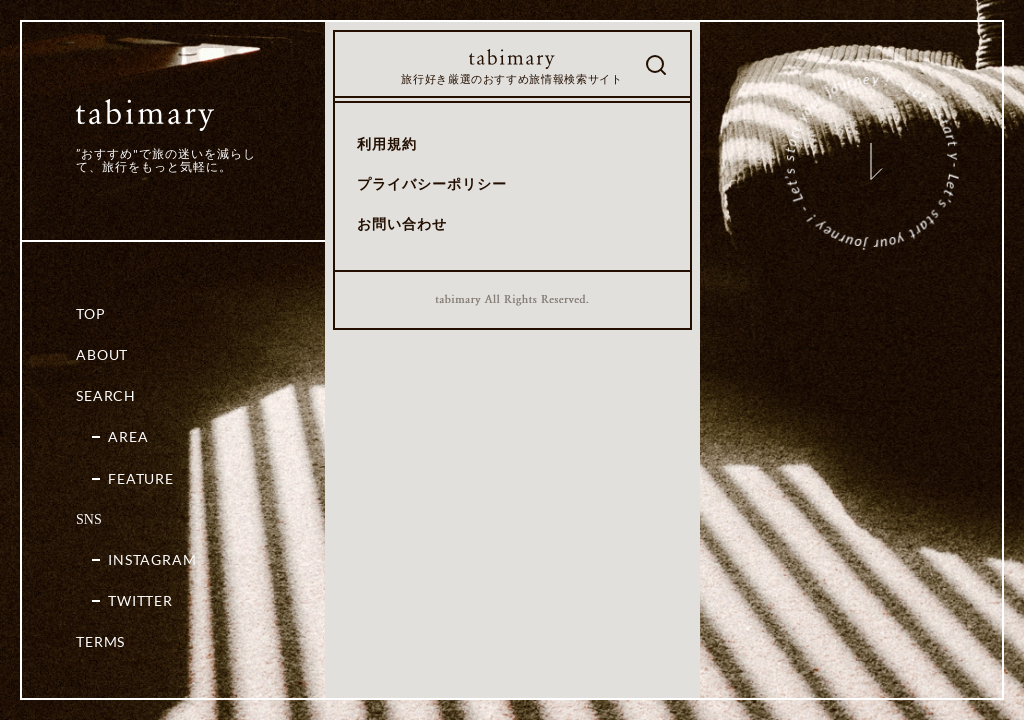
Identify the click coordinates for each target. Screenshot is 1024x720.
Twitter (140, 600)
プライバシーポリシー (432, 183)
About (102, 354)
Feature (141, 478)
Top (91, 313)
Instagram (152, 559)
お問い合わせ (402, 223)
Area (128, 436)
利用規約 (387, 143)
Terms (100, 641)
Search (106, 395)
